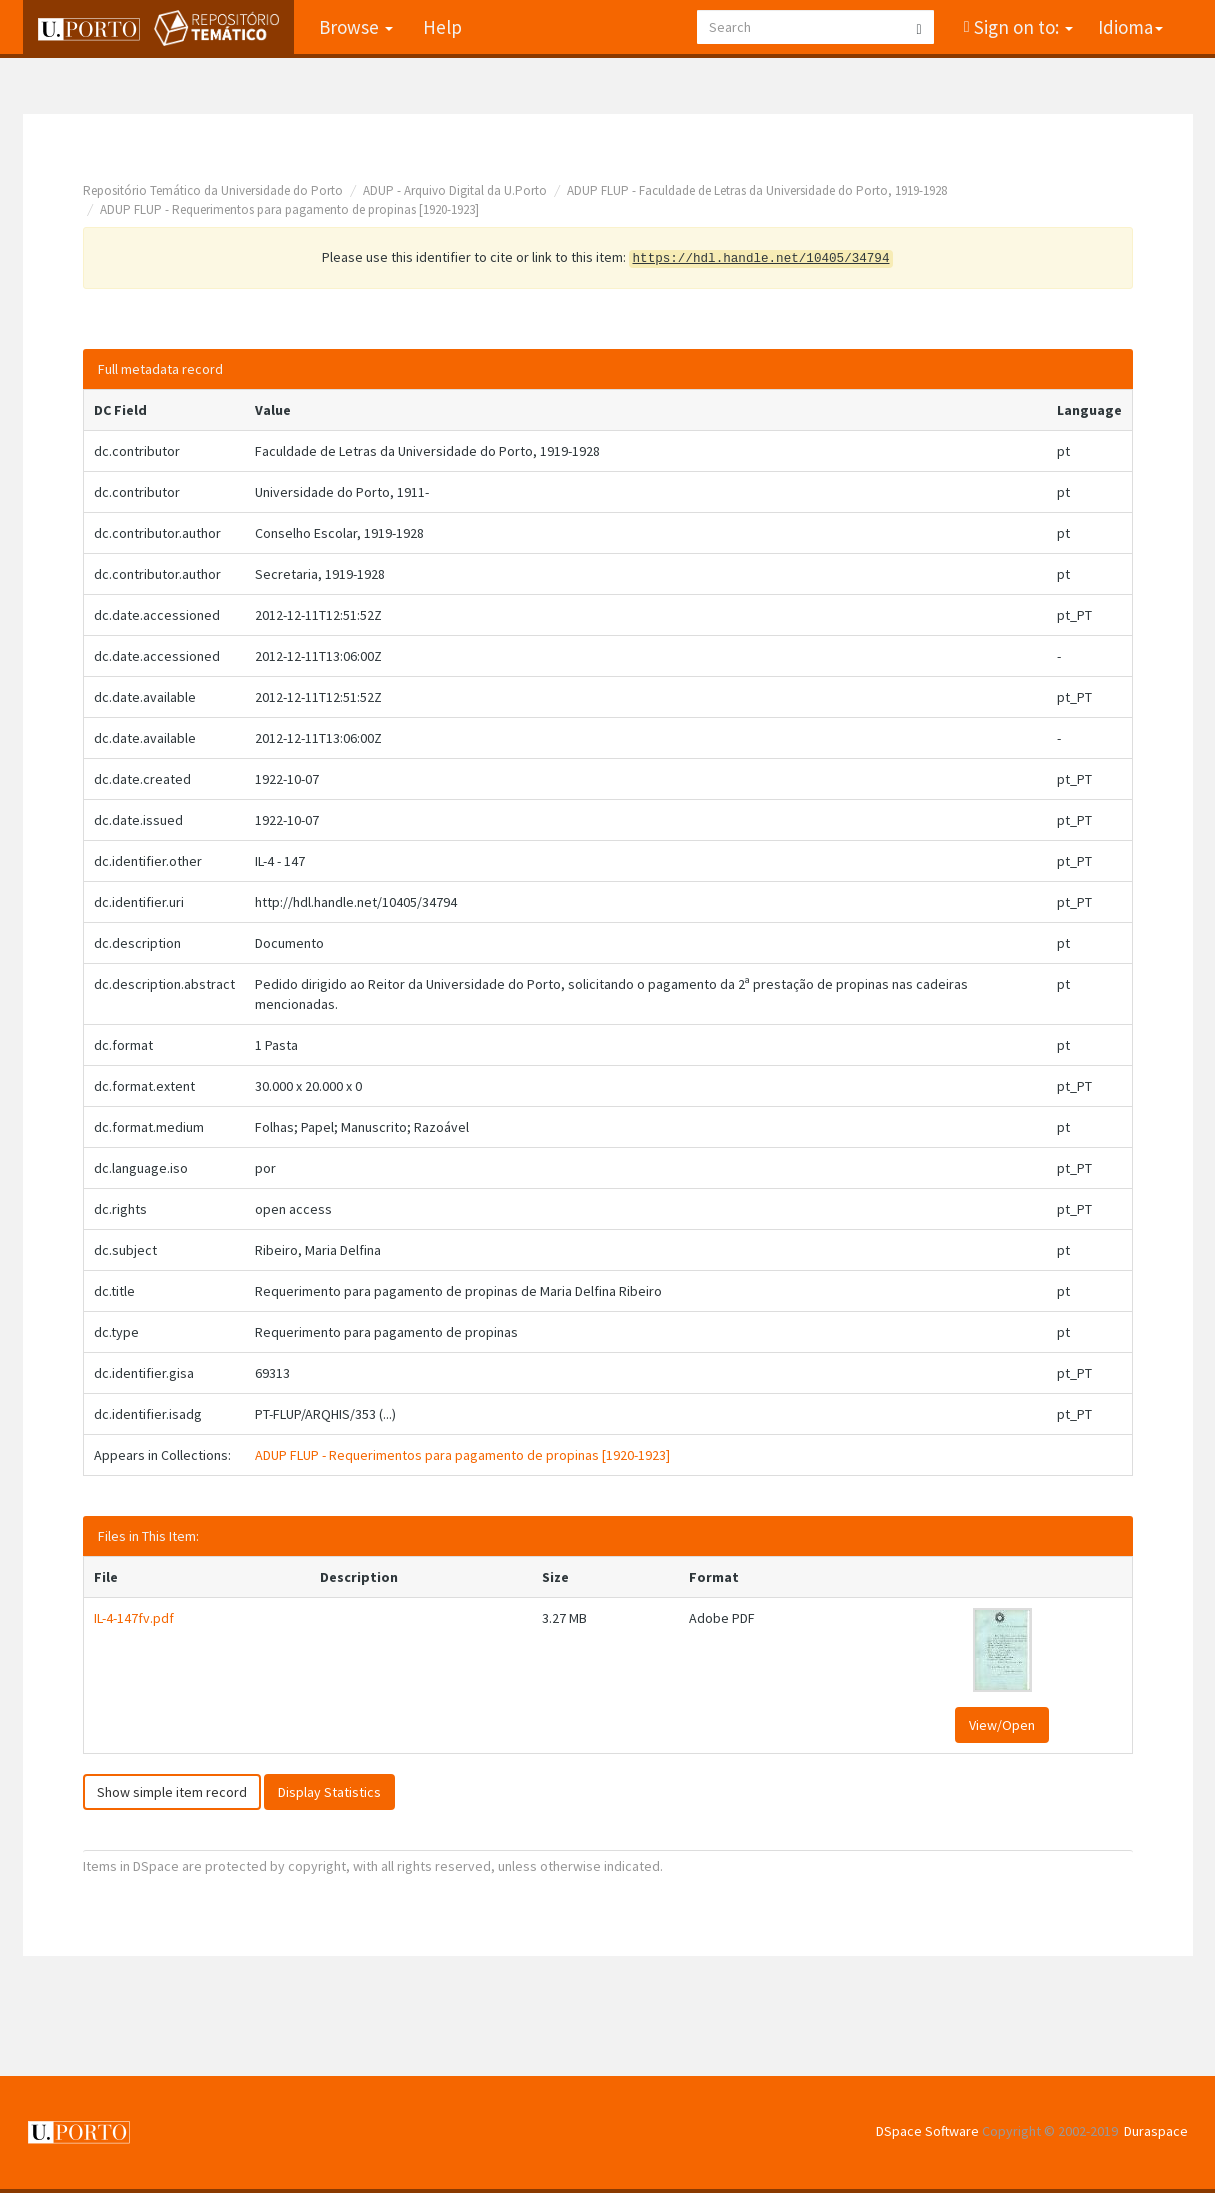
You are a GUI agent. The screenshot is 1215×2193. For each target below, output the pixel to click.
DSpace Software (927, 2131)
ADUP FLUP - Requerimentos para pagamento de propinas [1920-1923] (289, 209)
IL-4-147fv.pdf (134, 1618)
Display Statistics (329, 1792)
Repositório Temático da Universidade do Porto (213, 190)
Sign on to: (1021, 27)
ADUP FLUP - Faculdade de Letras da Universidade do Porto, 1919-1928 (757, 190)
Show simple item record (172, 1792)
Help (442, 27)
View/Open (1002, 1725)
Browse (356, 27)
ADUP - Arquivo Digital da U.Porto (455, 190)
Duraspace (1156, 2131)
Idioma (1130, 27)
